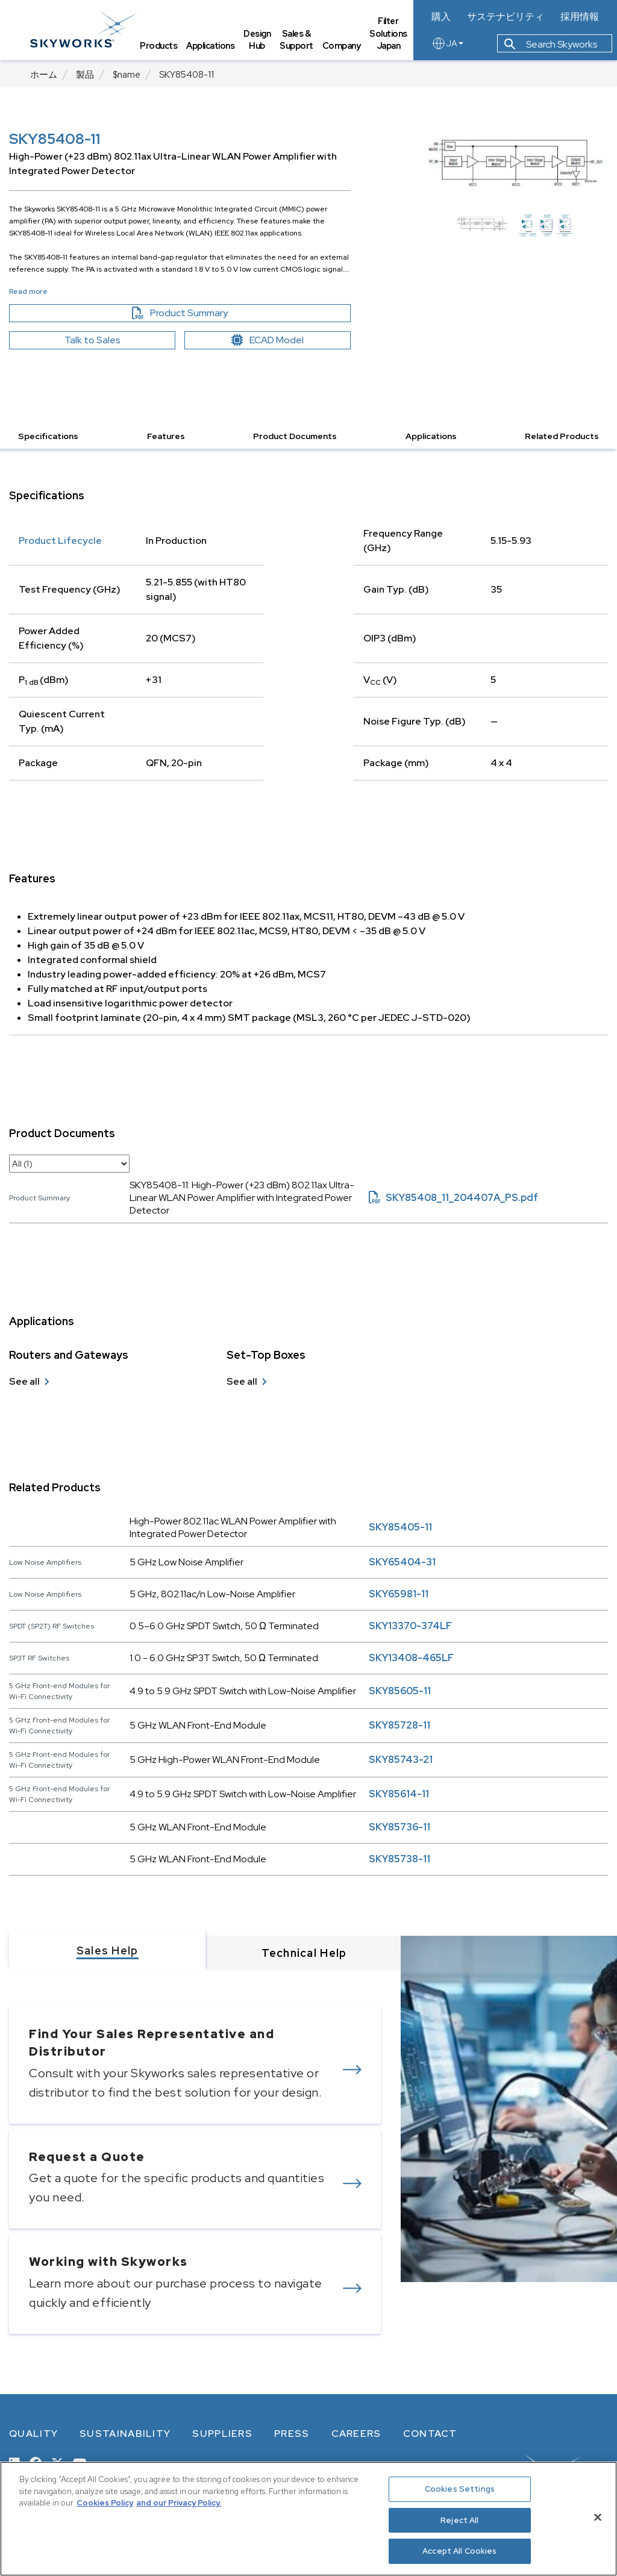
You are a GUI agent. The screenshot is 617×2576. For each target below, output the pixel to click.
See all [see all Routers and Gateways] (24, 1381)
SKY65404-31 (402, 1562)
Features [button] (166, 436)
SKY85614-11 (399, 1794)
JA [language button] (447, 43)
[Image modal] (515, 160)
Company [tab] (341, 45)
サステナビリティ (505, 17)
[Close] (597, 2517)
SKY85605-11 (400, 1691)
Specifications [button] (48, 436)
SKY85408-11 (186, 75)
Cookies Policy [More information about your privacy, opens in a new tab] (105, 2503)
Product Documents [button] (295, 436)
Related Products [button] (562, 436)
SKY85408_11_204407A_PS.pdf (453, 1197)
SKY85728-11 (399, 1725)
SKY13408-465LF (411, 1657)
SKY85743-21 (401, 1759)
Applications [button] (431, 436)
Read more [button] (28, 291)
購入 (441, 17)
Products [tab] (158, 45)
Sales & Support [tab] (296, 40)
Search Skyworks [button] (550, 44)
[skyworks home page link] (83, 30)
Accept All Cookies (459, 2551)
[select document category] (69, 1164)
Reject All (459, 2520)
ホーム (43, 75)
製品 (85, 75)
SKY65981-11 (398, 1594)
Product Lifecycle (60, 540)
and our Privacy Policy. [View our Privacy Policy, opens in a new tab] (178, 2503)
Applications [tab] (210, 45)
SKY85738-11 (399, 1859)
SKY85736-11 (399, 1827)
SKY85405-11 (400, 1527)
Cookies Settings (460, 2489)
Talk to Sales (92, 340)
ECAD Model (267, 340)
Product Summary (200, 313)
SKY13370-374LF (410, 1626)
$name (126, 75)
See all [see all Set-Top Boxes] (242, 1381)
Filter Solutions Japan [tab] (388, 33)
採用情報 (579, 17)
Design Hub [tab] (257, 40)
